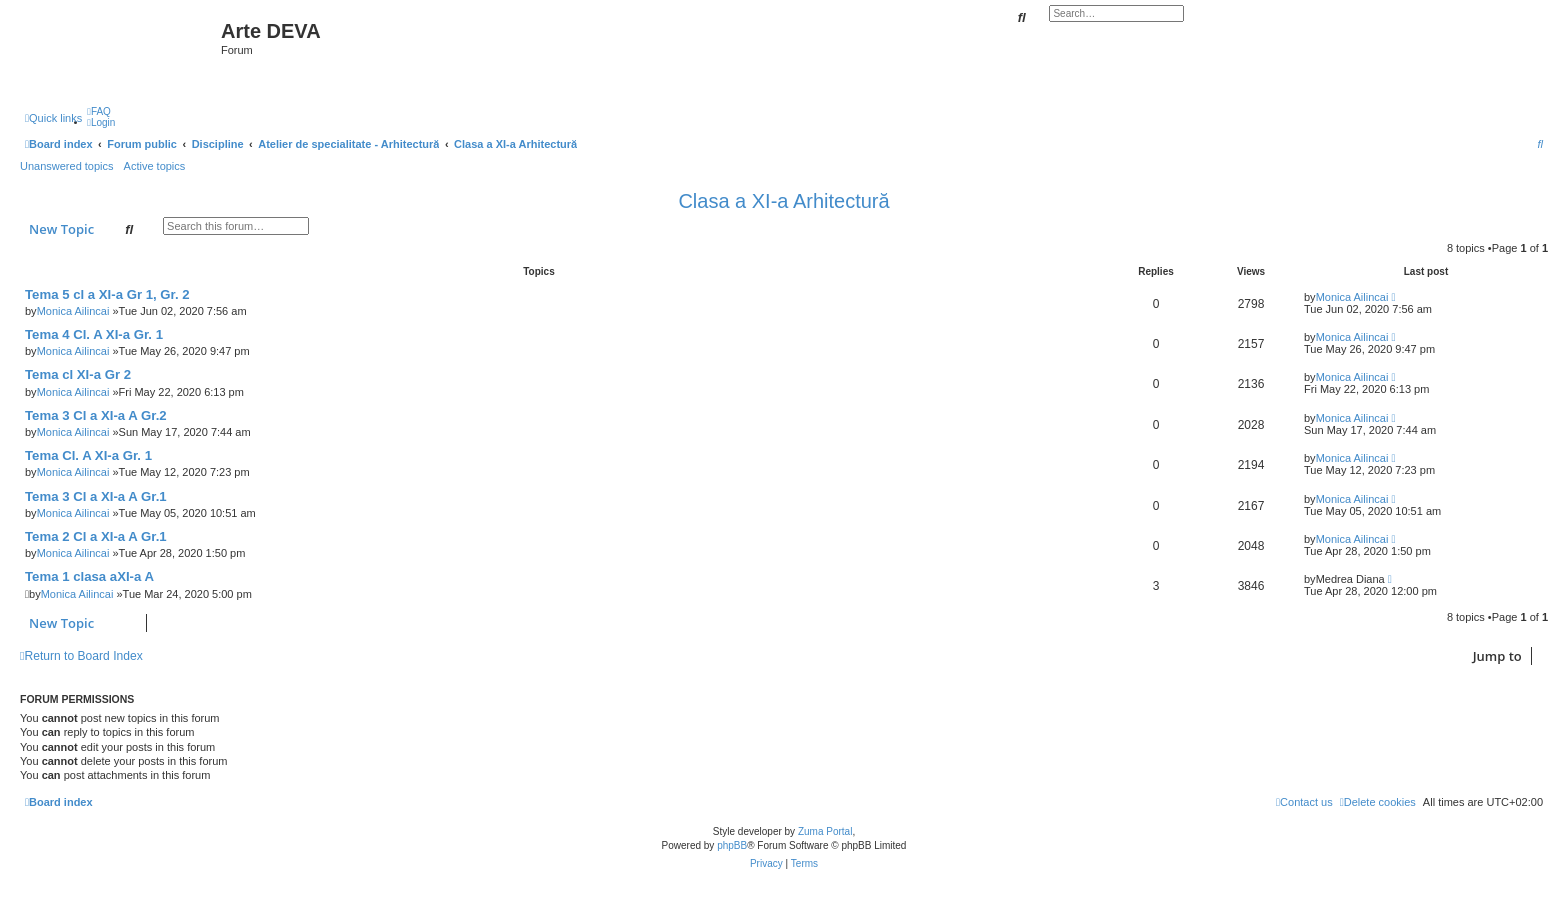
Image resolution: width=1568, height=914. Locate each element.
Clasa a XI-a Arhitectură (783, 201)
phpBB (732, 845)
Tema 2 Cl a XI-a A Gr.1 (96, 536)
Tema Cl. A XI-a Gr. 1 (88, 455)
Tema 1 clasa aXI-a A (89, 576)
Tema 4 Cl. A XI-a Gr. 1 (94, 334)
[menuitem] (99, 111)
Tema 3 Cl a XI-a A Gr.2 (96, 415)
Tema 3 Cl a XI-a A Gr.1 (96, 496)
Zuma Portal (825, 831)
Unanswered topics (67, 166)
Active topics (155, 166)
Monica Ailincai (73, 311)
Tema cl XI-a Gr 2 (78, 374)
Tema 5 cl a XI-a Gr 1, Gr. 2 (107, 294)
